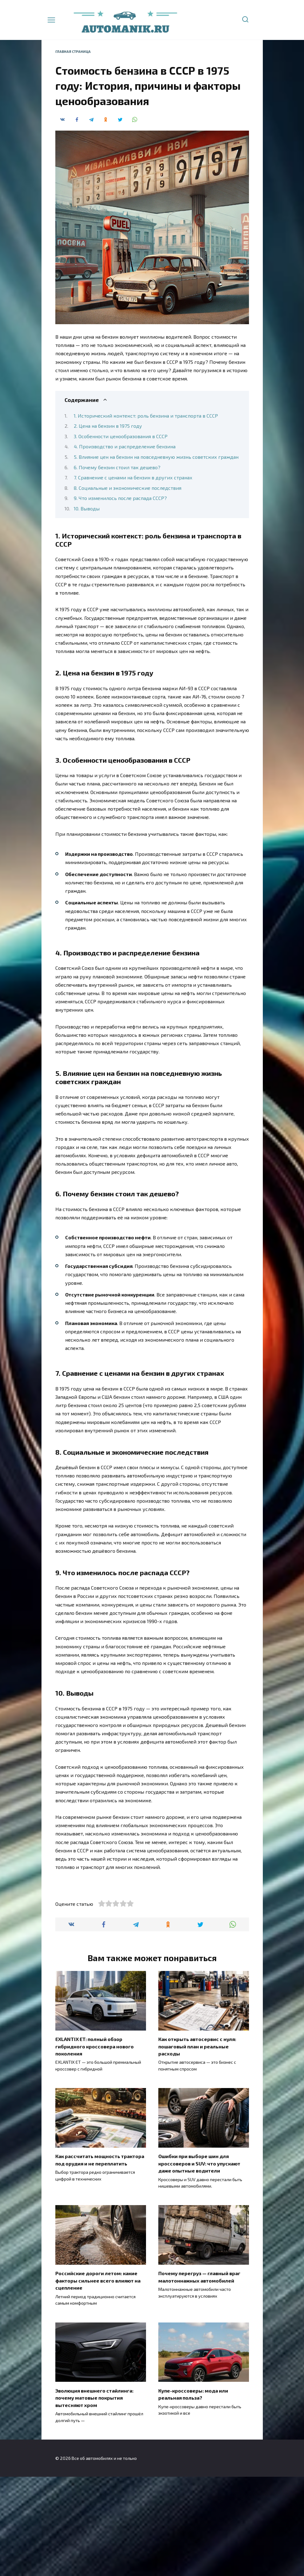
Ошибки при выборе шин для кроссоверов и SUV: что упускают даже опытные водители (199, 2265)
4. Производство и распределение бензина (125, 446)
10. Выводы (87, 508)
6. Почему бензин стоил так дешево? (117, 467)
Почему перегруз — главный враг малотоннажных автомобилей (199, 2377)
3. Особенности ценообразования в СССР (121, 436)
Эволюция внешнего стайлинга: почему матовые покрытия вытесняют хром (94, 2497)
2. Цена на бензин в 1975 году (108, 426)
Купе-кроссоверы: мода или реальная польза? (193, 2493)
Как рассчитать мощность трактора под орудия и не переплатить (99, 2261)
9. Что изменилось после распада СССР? (120, 498)
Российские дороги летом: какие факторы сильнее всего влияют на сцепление (97, 2381)
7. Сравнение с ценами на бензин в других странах (133, 477)
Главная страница (73, 51)
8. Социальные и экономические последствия (127, 488)
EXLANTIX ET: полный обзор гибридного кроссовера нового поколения (94, 2148)
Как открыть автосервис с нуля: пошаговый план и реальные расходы (197, 2148)
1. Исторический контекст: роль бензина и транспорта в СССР (146, 416)
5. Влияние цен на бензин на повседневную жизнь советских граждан (156, 457)
